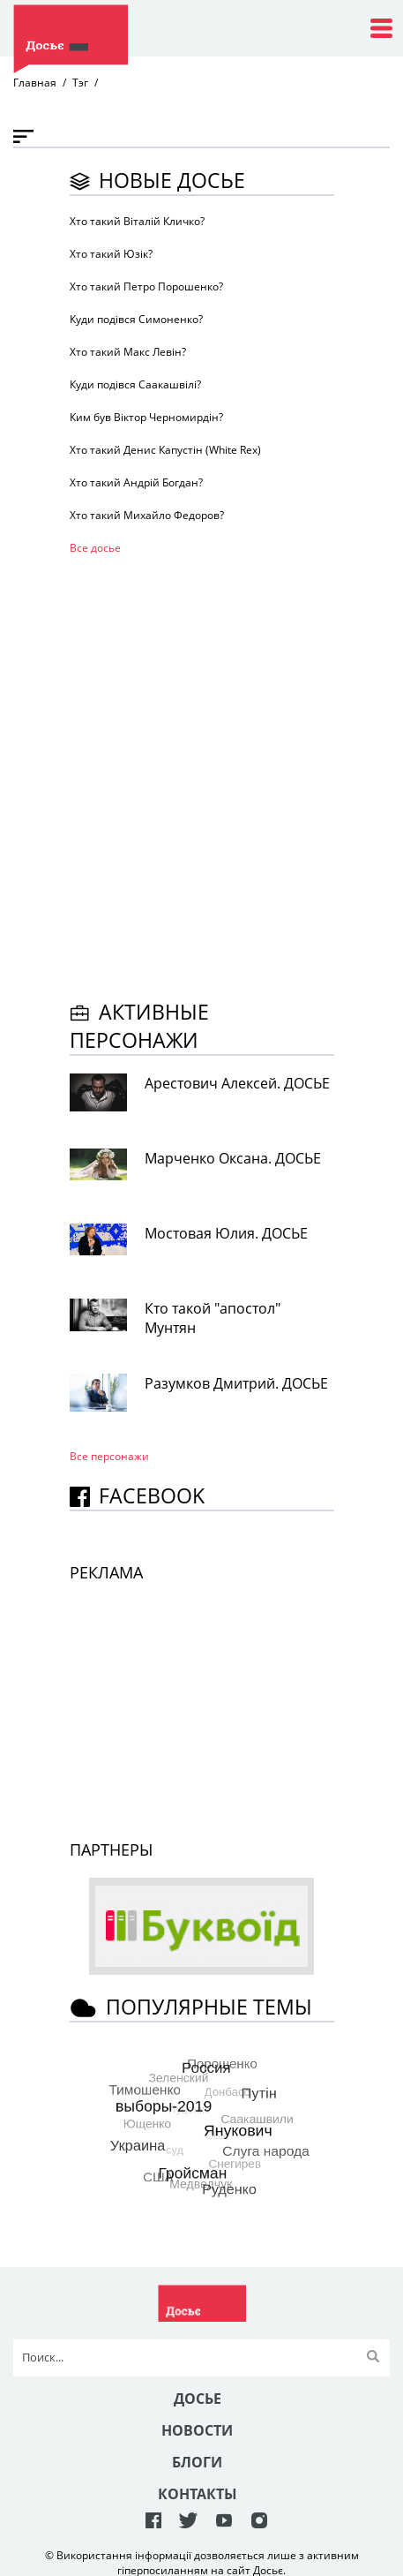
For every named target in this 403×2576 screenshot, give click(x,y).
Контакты (197, 2494)
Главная (34, 82)
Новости (197, 2430)
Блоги (197, 2462)
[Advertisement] (201, 774)
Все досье (95, 547)
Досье (197, 2398)
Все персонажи (109, 1456)
